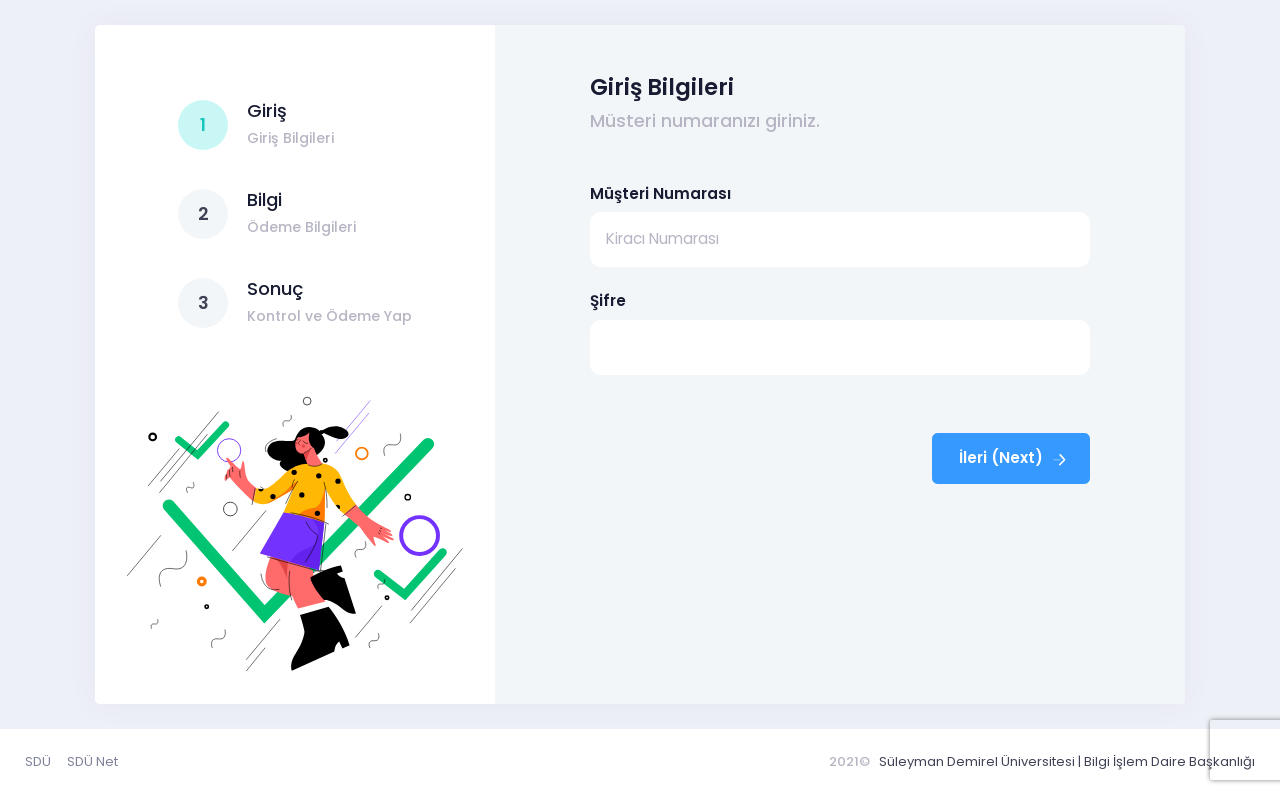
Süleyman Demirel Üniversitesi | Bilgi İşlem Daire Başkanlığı (1067, 761)
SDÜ (38, 761)
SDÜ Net (92, 761)
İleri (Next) (1014, 457)
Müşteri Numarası (660, 193)
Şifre (608, 300)
